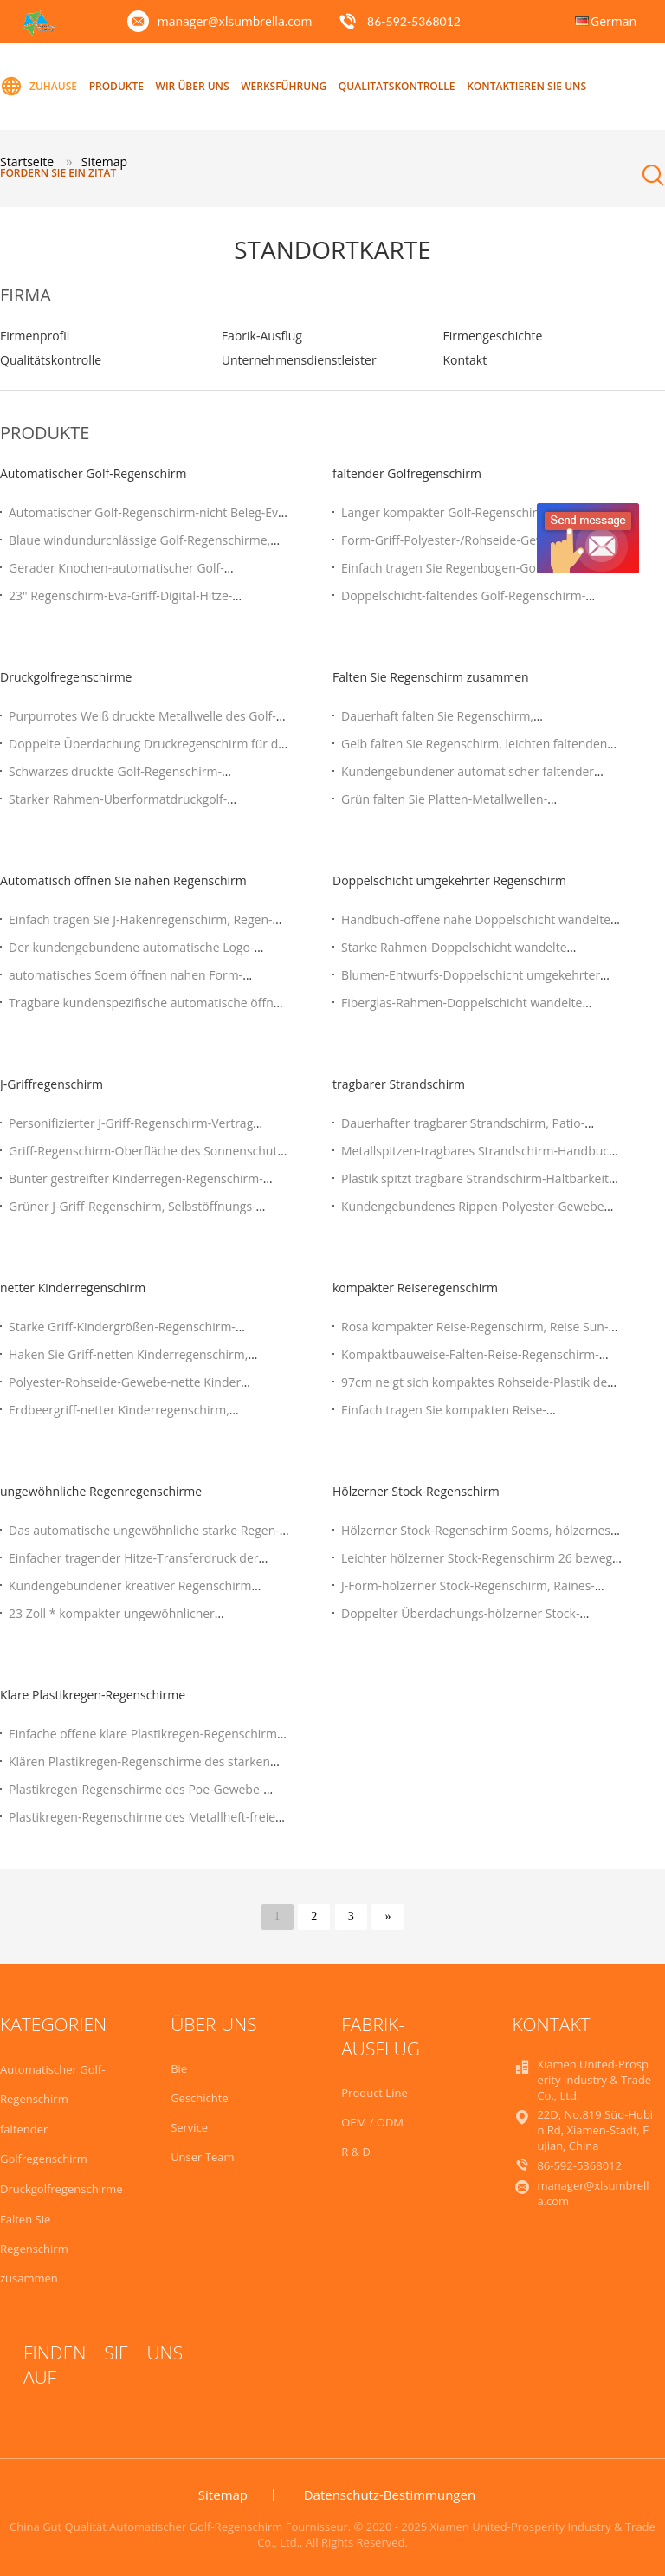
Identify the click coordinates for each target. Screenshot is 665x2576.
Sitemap (223, 2495)
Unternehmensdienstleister (299, 360)
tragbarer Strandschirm (398, 1084)
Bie (179, 2068)
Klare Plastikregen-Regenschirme (92, 1694)
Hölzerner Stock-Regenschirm (416, 1491)
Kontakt (464, 360)
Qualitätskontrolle (397, 86)
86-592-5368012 (414, 21)
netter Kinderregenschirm (72, 1287)
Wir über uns (192, 86)
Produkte (116, 86)
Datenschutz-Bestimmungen (389, 2495)
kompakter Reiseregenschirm (415, 1287)
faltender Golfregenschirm (406, 473)
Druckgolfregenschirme (66, 677)
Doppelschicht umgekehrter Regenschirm (449, 880)
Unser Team (202, 2157)
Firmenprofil (34, 335)
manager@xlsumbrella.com (235, 21)
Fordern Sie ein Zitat (58, 172)
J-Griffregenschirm (51, 1084)
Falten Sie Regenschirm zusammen (430, 677)
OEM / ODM (372, 2122)
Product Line (374, 2092)
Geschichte (200, 2098)
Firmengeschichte (492, 335)
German (613, 21)
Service (189, 2127)
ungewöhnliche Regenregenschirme (101, 1491)
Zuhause (38, 86)
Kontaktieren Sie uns (526, 86)
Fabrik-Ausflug (262, 335)
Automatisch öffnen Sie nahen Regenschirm (123, 880)
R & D (356, 2151)
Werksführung (283, 86)
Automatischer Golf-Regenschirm (93, 473)
